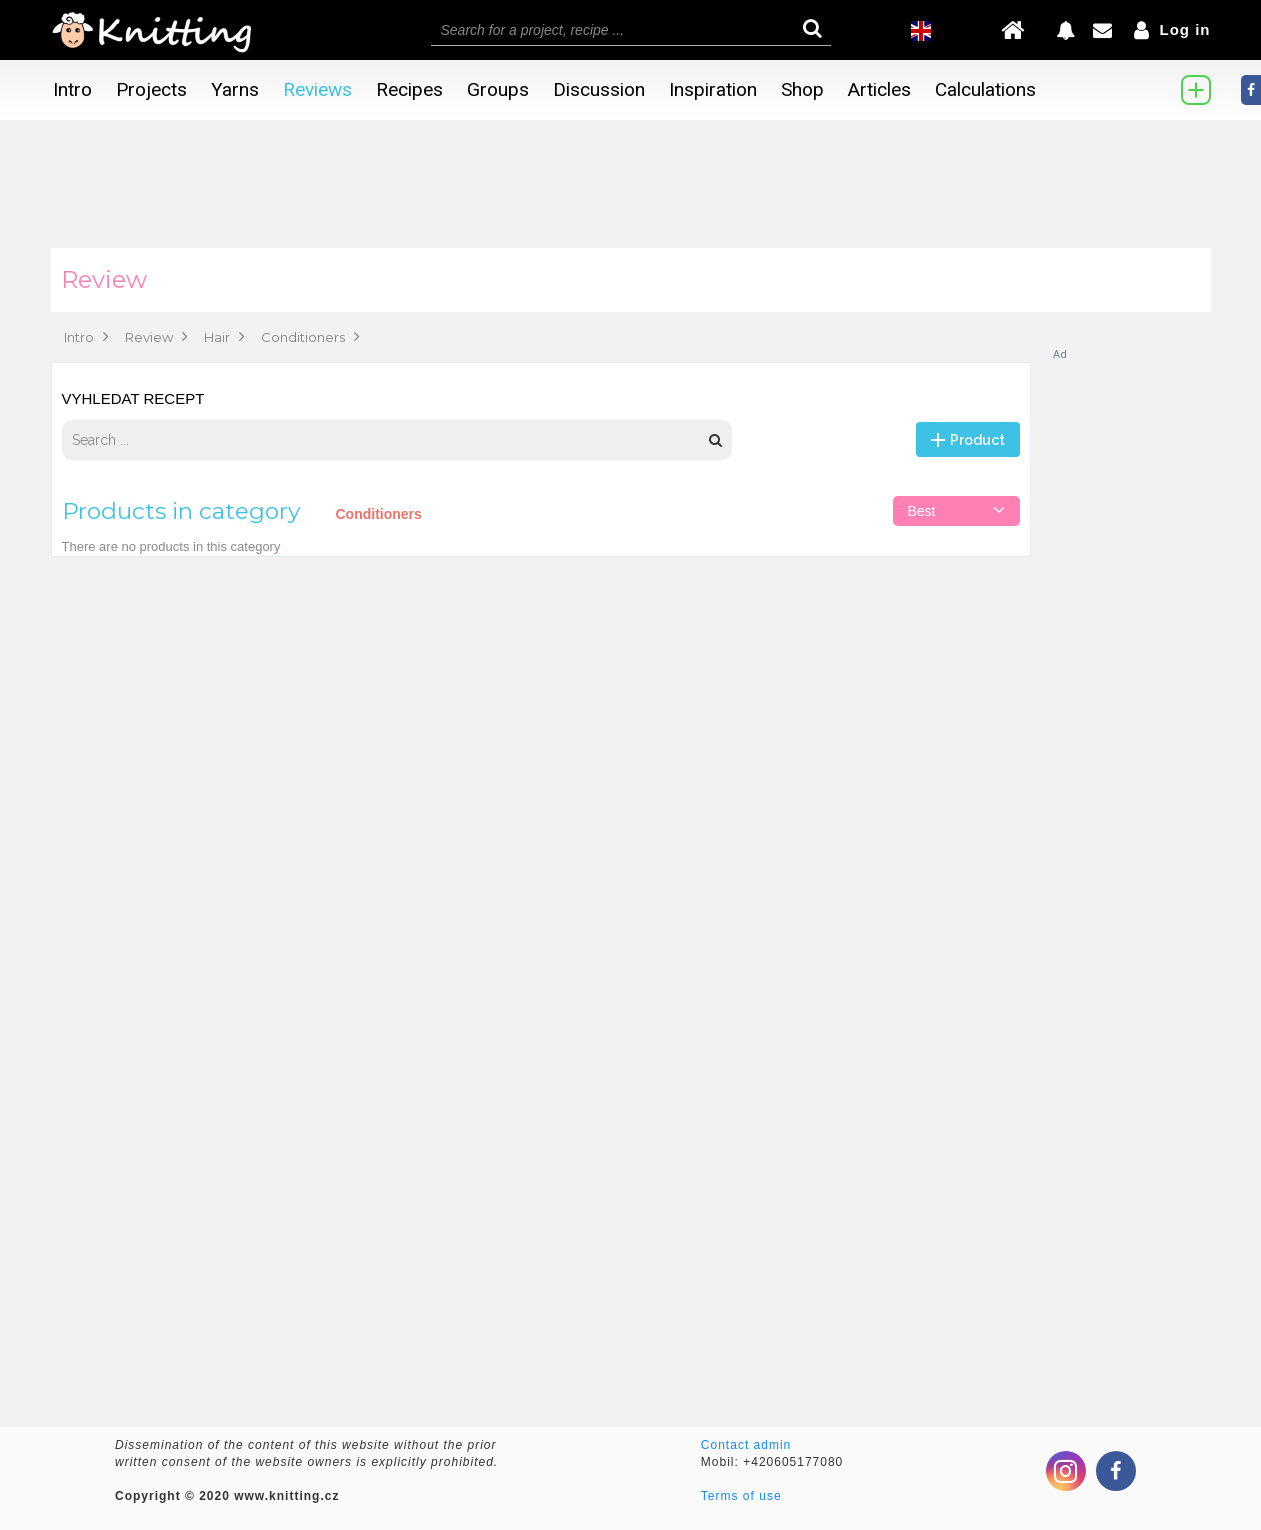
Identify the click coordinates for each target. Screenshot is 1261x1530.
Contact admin (746, 1445)
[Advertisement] (1131, 662)
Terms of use (741, 1496)
